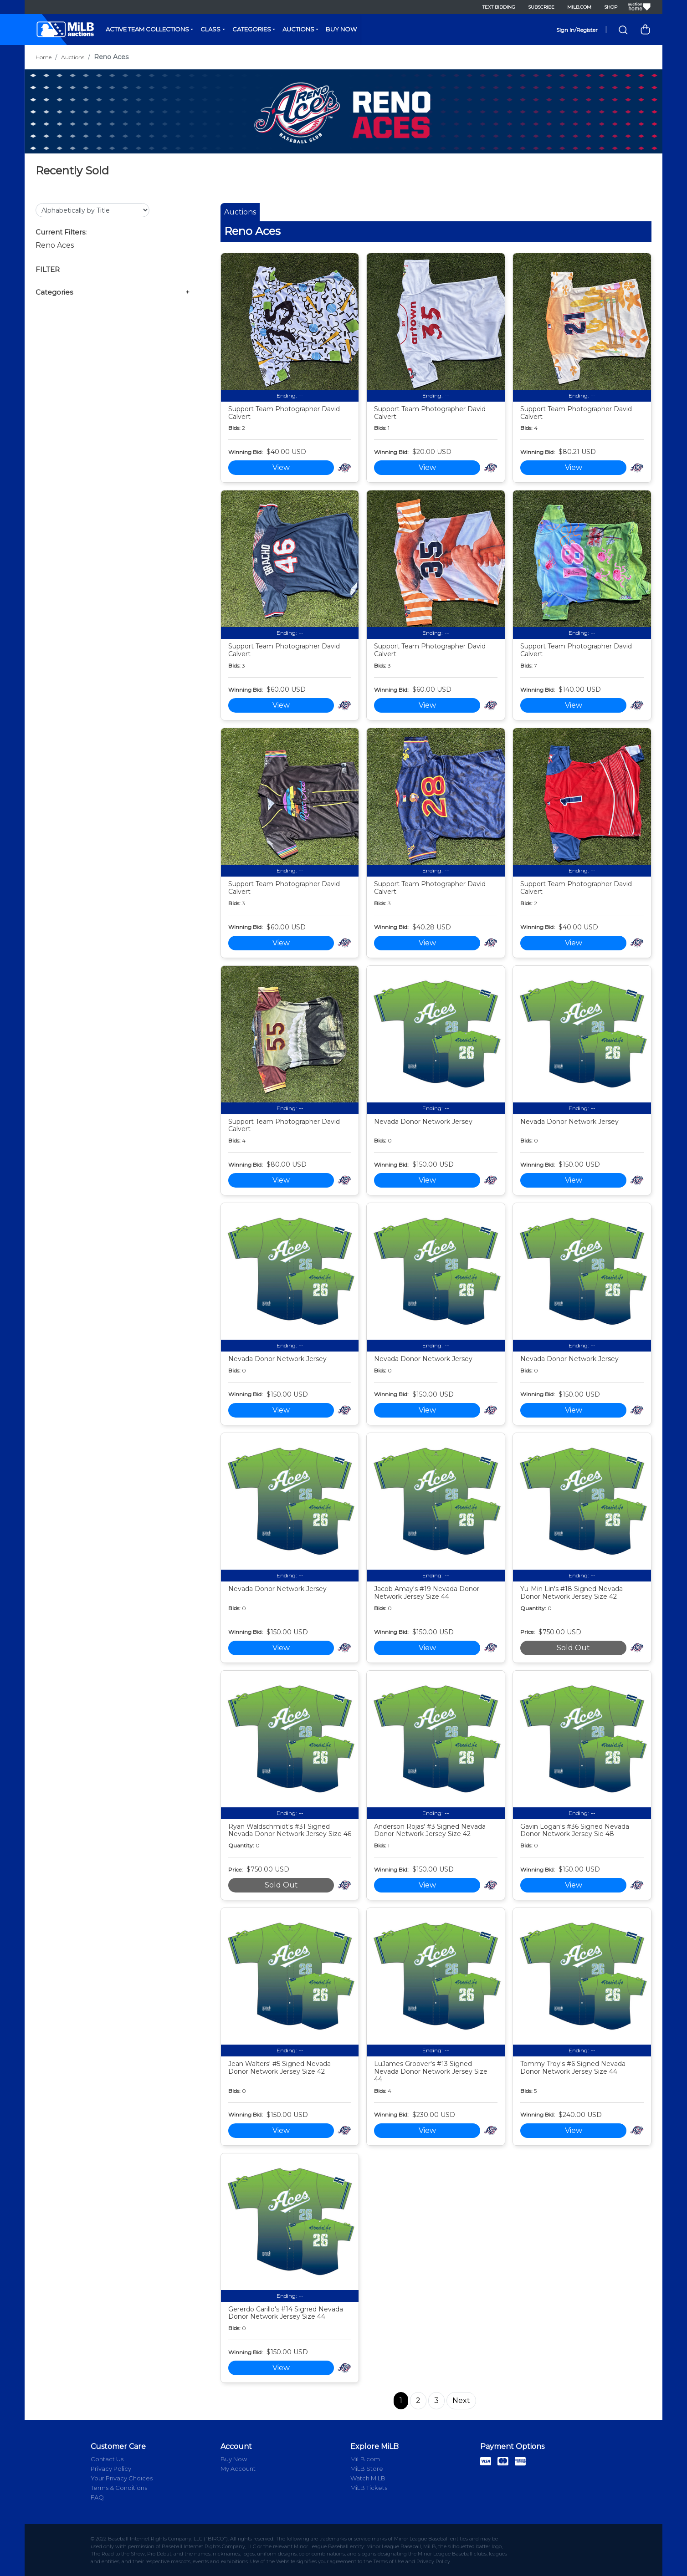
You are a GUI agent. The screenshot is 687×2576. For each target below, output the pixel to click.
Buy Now (341, 29)
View (281, 467)
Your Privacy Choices (122, 2478)
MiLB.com (579, 7)
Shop (610, 7)
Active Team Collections (147, 29)
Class (210, 29)
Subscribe (541, 7)
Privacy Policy (111, 2468)
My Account (238, 2468)
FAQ (97, 2497)
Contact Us (107, 2459)
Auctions (298, 29)
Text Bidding (498, 7)
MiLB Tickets (368, 2487)
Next (461, 2400)
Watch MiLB (367, 2478)
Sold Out (573, 1647)
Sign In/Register (577, 29)
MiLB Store (366, 2468)
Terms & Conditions (119, 2487)
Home (43, 57)
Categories (251, 29)
